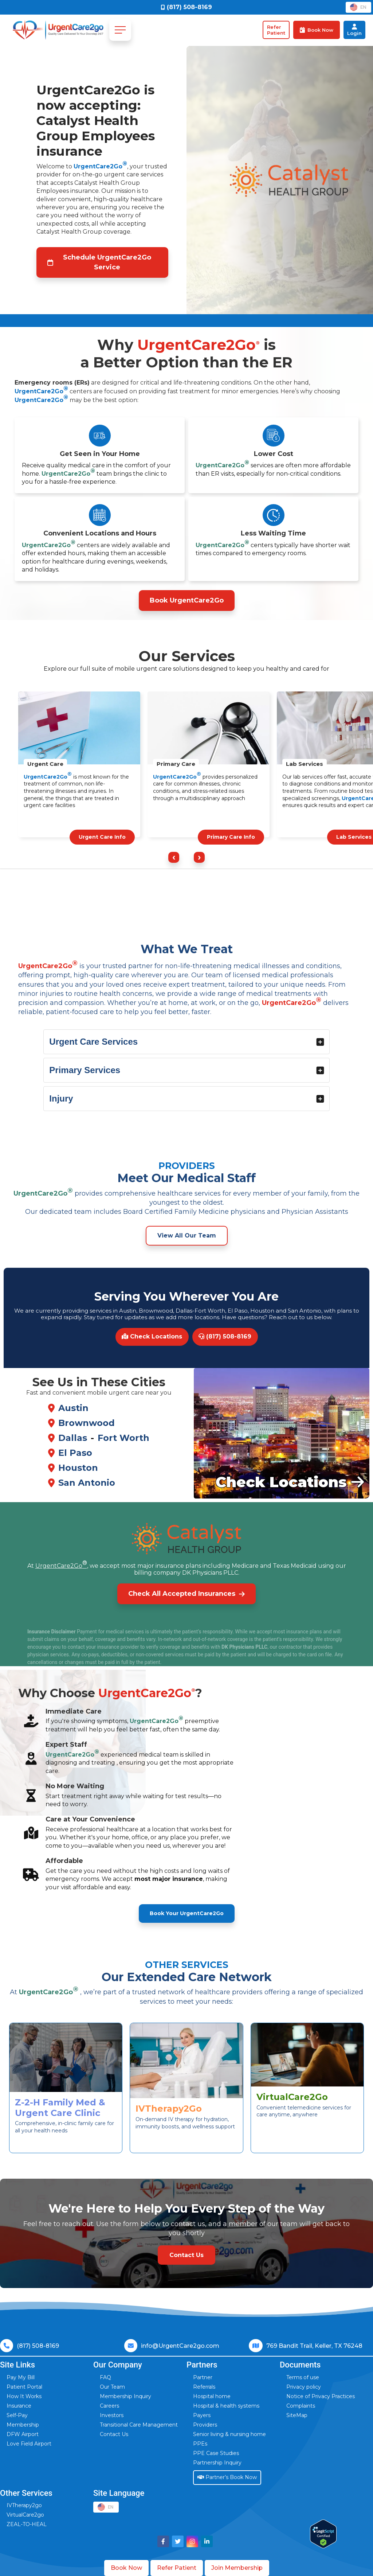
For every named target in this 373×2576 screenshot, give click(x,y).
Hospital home (212, 2396)
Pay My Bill (21, 2377)
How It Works (24, 2396)
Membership (23, 2424)
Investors (111, 2415)
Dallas (72, 1438)
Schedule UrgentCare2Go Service (99, 262)
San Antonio (86, 1482)
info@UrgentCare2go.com (180, 2345)
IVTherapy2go (24, 2505)
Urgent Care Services (186, 1042)
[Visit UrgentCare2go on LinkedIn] (207, 2541)
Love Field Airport (29, 2443)
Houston (78, 1467)
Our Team (112, 2387)
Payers (202, 2415)
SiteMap (296, 2415)
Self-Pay (17, 2415)
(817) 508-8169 (225, 1336)
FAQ (105, 2377)
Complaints (300, 2405)
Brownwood (86, 1423)
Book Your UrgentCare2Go (187, 1913)
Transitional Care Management (139, 2424)
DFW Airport (23, 2434)
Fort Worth (123, 1438)
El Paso (75, 1452)
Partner (202, 2377)
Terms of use (302, 2377)
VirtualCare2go (25, 2514)
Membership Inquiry (125, 2396)
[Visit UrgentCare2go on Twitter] (178, 2541)
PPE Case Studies (216, 2453)
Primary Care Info (231, 837)
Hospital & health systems (226, 2405)
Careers (109, 2405)
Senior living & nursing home (229, 2434)
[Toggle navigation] (120, 30)
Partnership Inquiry (217, 2462)
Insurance (19, 2405)
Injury (186, 1098)
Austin (73, 1408)
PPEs (200, 2443)
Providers (205, 2424)
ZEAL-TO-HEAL (27, 2524)
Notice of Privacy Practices (320, 2396)
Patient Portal (24, 2387)
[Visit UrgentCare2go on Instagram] (192, 2541)
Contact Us (114, 2434)
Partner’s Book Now (227, 2477)
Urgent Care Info (102, 837)
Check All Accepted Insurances (186, 1594)
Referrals (204, 2387)
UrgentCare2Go (100, 166)
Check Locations (152, 1336)
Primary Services (186, 1070)
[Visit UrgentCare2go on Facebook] (163, 2541)
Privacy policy (303, 2387)
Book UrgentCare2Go (187, 600)
